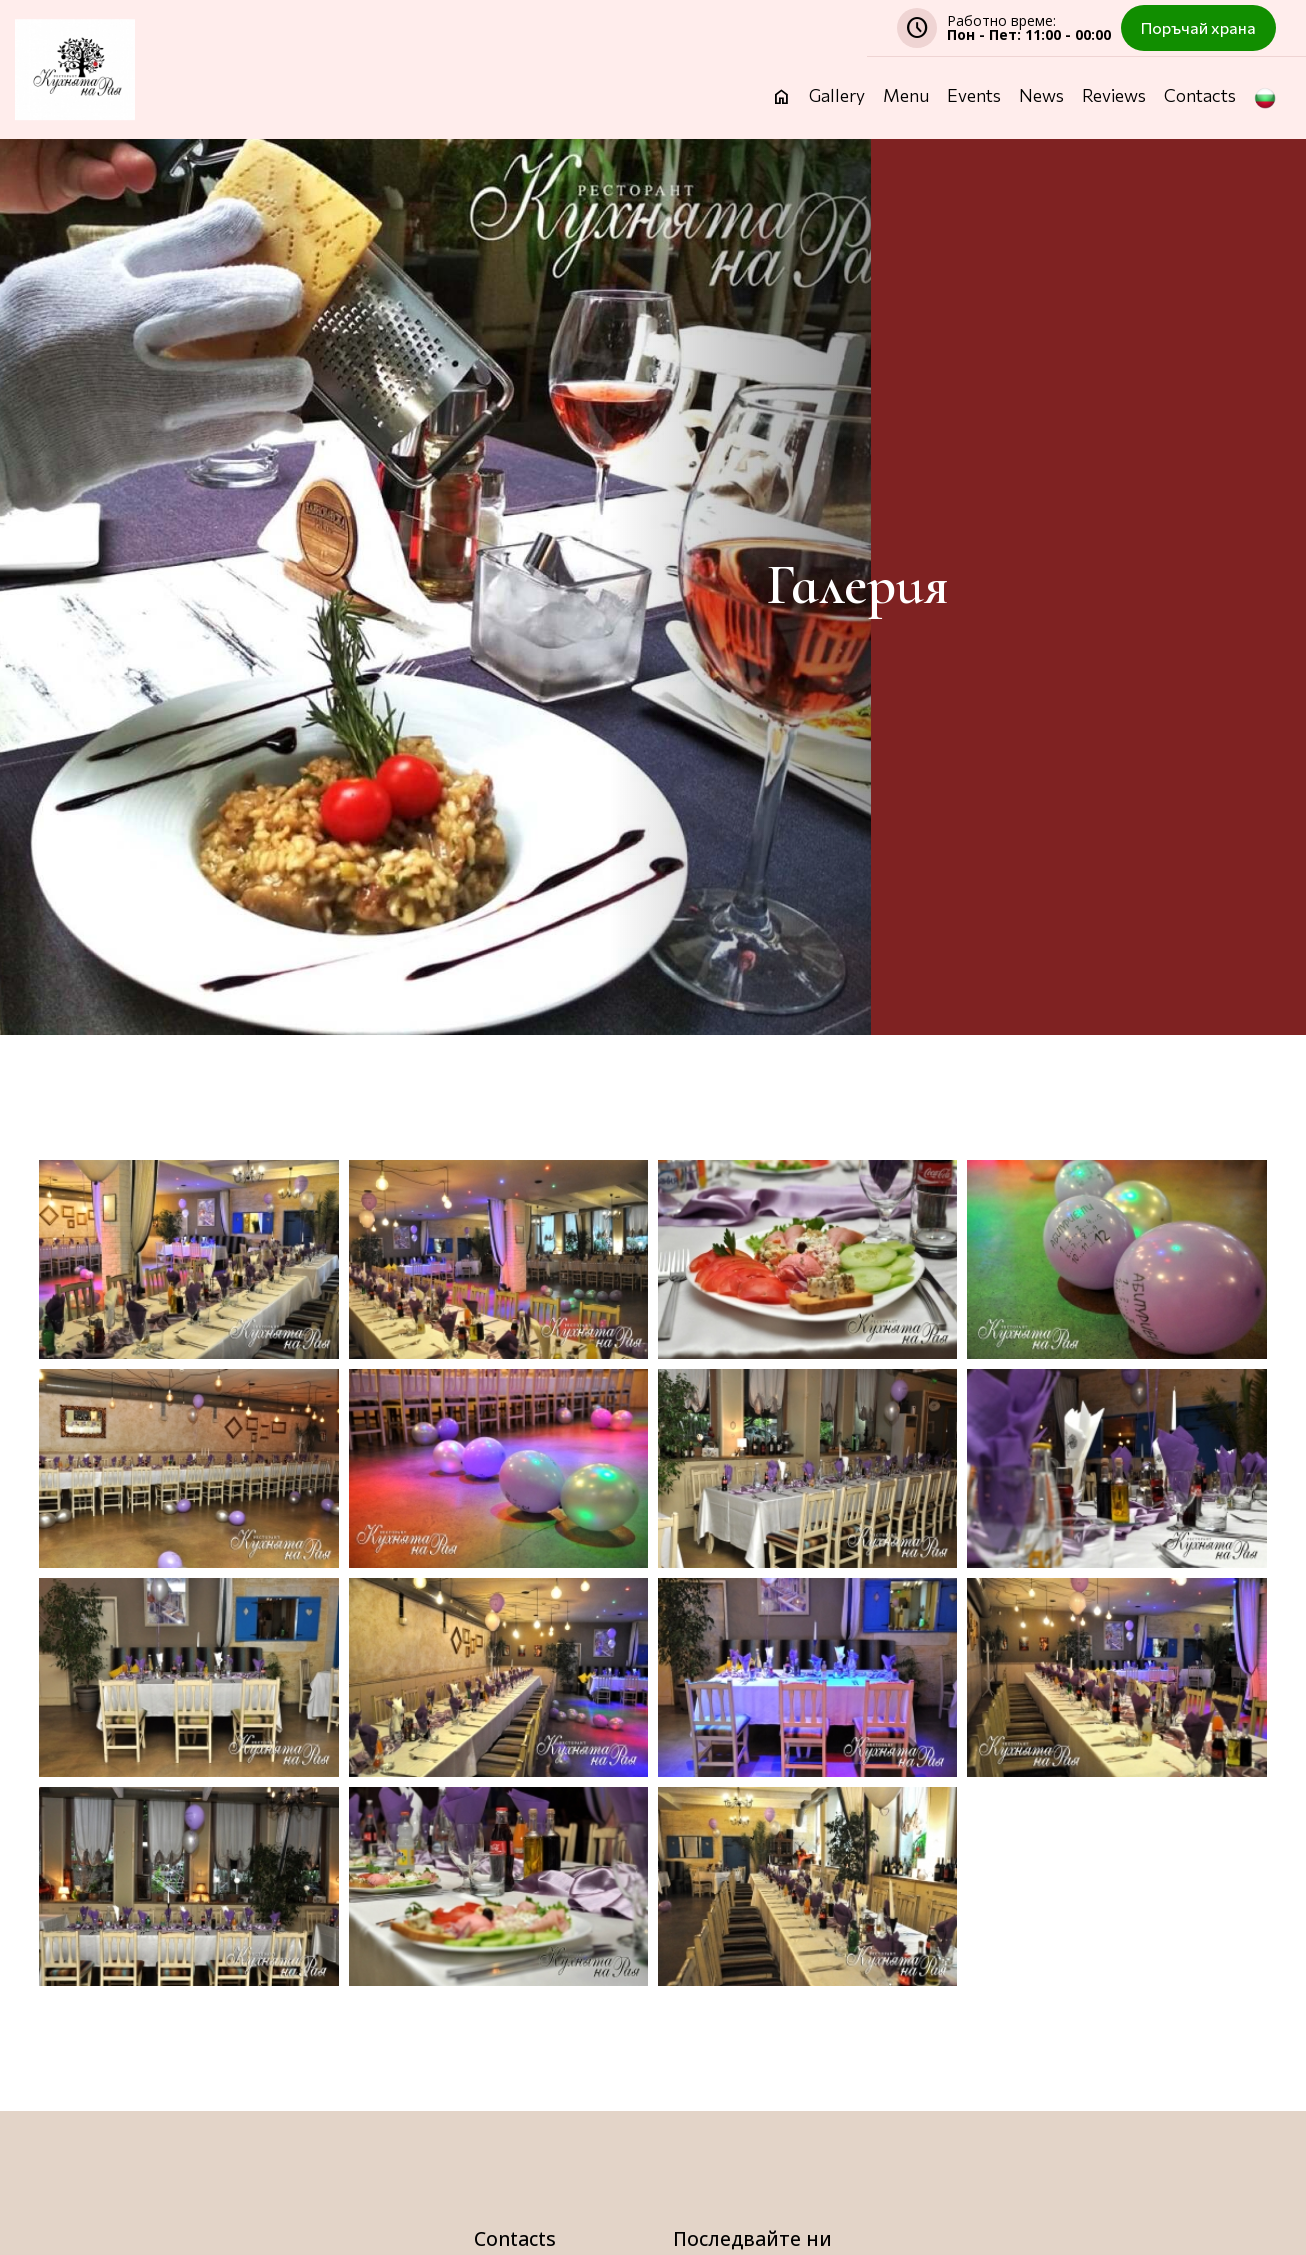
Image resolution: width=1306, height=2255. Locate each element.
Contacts (1200, 96)
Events (974, 96)
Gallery (837, 96)
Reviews (1114, 96)
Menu (906, 96)
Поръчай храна (1198, 27)
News (1041, 96)
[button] (1265, 113)
